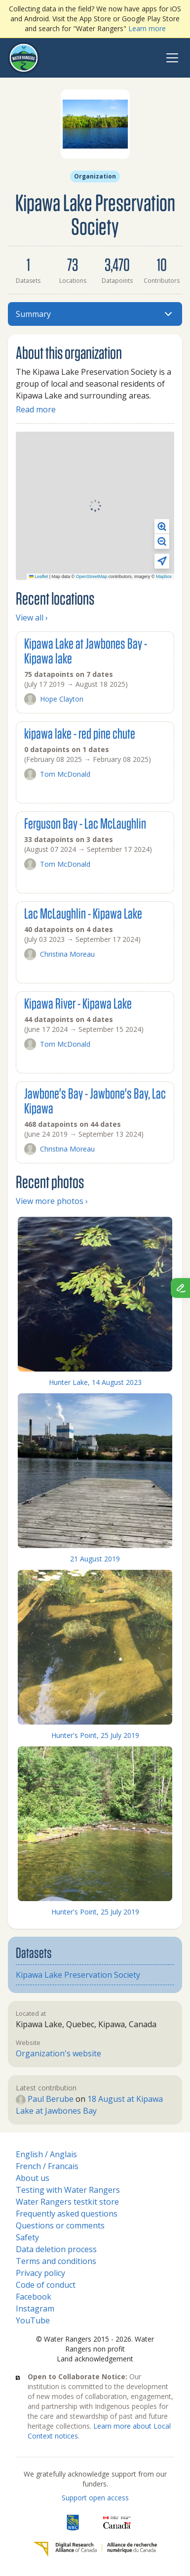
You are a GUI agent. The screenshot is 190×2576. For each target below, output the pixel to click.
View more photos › (52, 1201)
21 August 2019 (95, 1558)
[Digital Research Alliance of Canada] (95, 2549)
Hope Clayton (53, 699)
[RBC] (73, 2523)
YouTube (33, 2320)
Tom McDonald (57, 774)
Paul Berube (45, 2098)
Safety (27, 2237)
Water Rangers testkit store (67, 2201)
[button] (161, 526)
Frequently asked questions (66, 2213)
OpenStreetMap (92, 576)
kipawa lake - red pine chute (79, 733)
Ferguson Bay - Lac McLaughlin (85, 823)
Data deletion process (56, 2249)
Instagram (35, 2308)
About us (32, 2178)
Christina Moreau (59, 954)
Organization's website (58, 2053)
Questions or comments (60, 2225)
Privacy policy (40, 2272)
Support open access (95, 2497)
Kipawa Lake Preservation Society (78, 1974)
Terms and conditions (56, 2261)
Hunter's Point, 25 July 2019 (95, 1735)
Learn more (147, 28)
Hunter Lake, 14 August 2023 (95, 1382)
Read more (36, 409)
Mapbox (164, 576)
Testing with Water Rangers (68, 2189)
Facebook (33, 2296)
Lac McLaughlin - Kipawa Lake (83, 913)
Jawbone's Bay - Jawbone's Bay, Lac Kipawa (95, 1100)
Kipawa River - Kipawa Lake (78, 1003)
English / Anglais (46, 2154)
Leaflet (38, 576)
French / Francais (47, 2166)
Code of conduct (46, 2284)
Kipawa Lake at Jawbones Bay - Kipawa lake (85, 650)
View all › (32, 617)
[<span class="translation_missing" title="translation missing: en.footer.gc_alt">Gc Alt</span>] (117, 2523)
